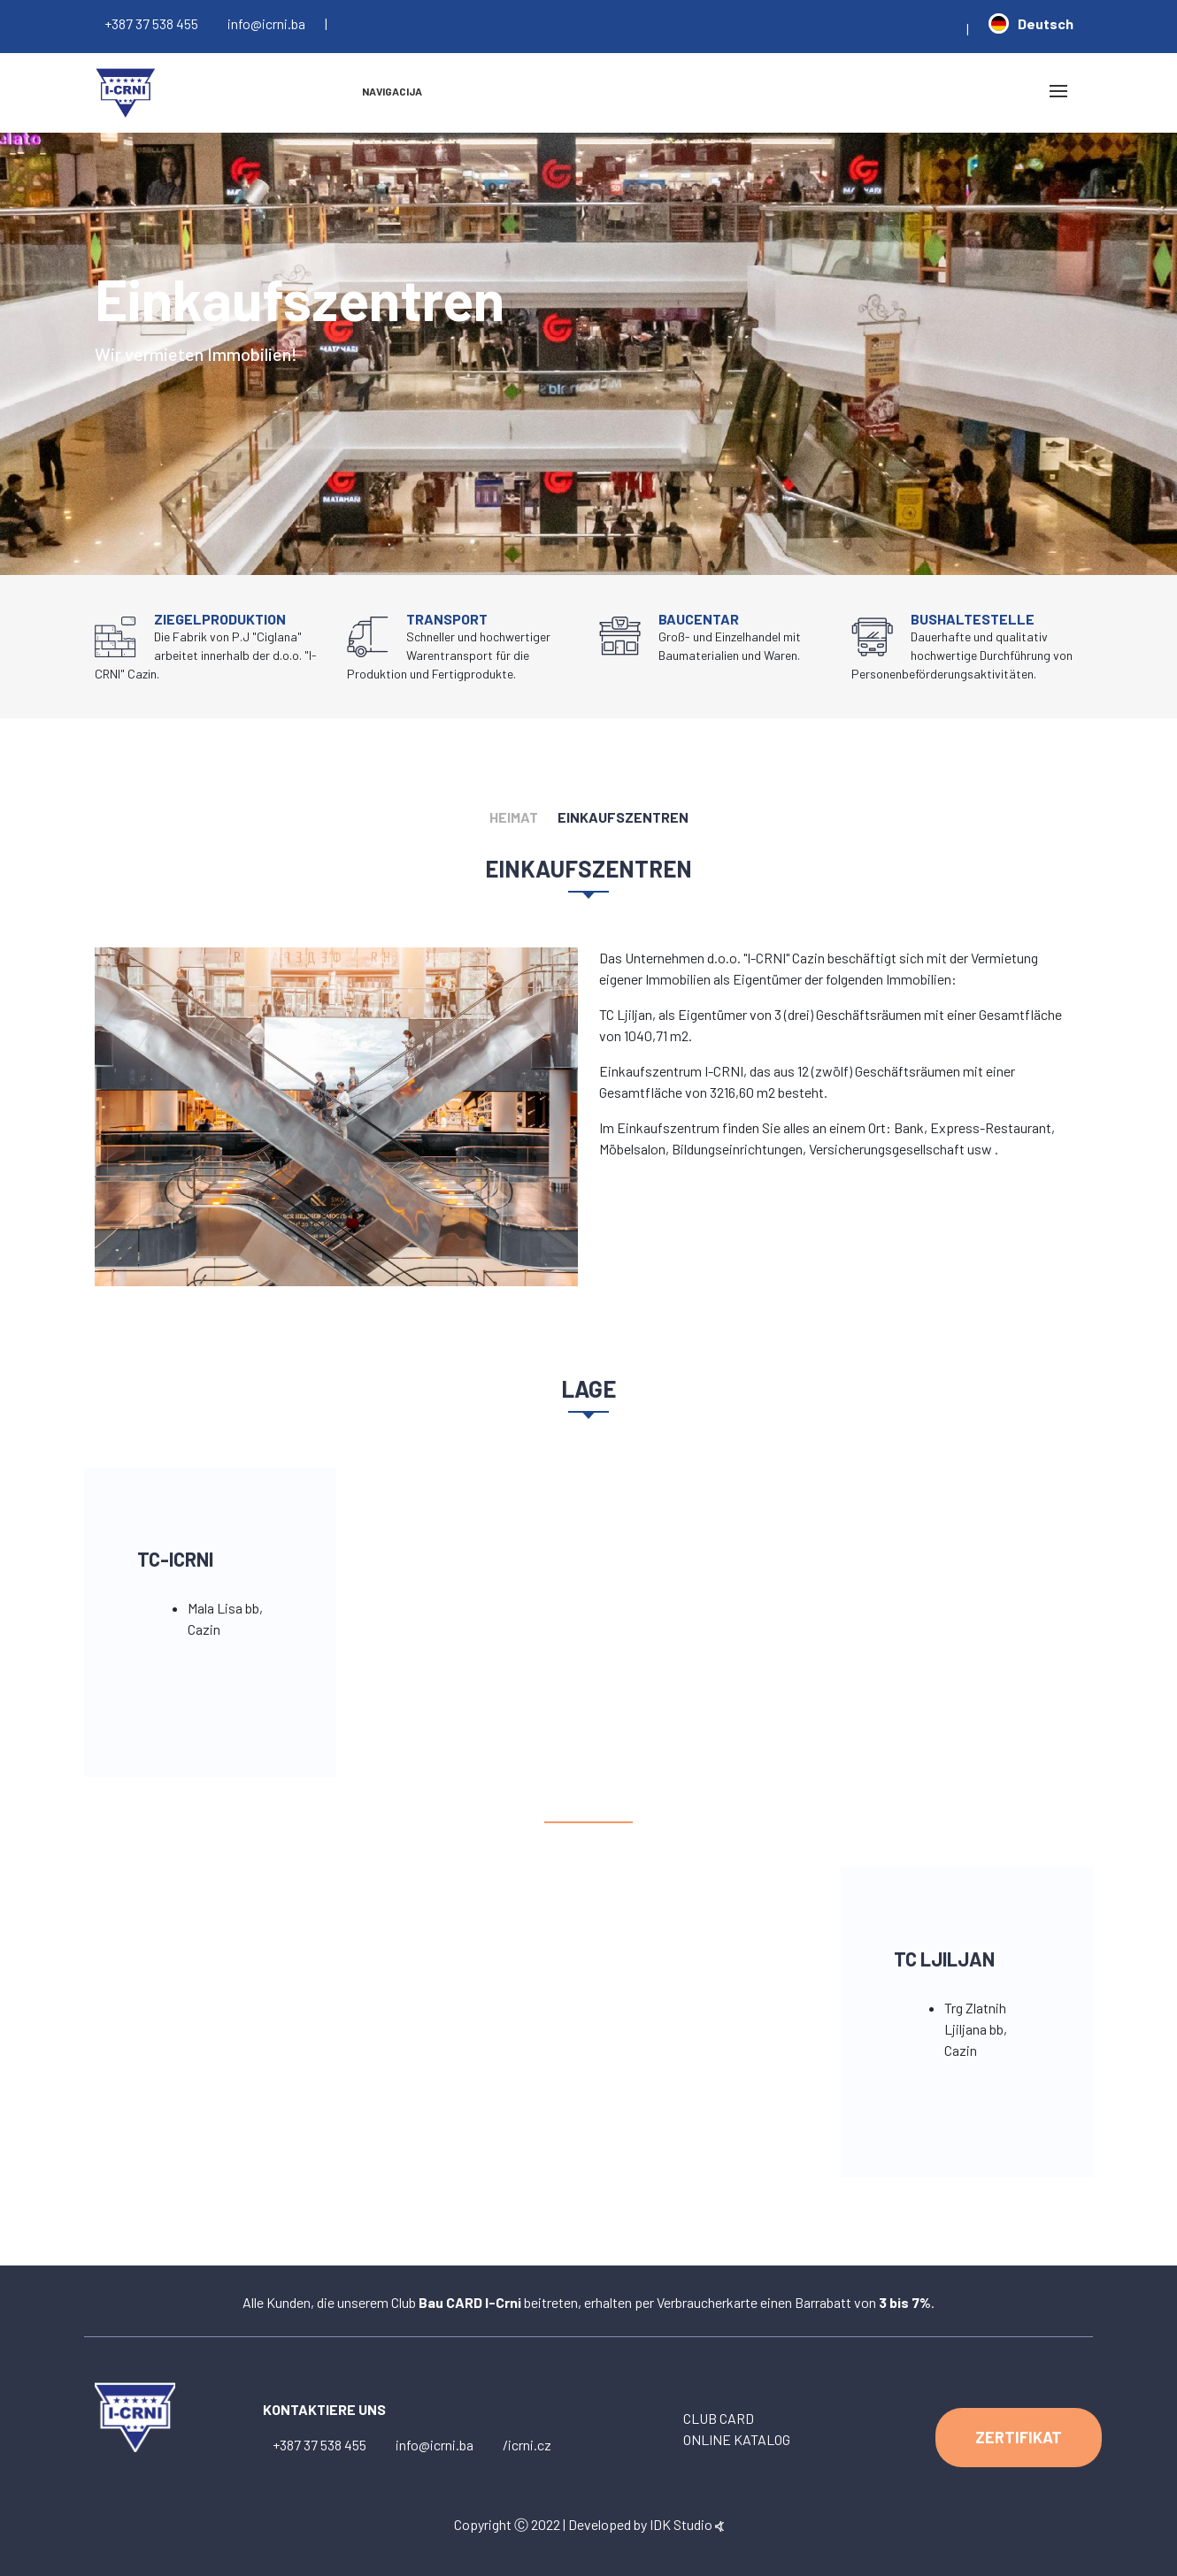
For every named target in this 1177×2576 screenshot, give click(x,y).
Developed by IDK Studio (646, 2524)
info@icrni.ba (266, 23)
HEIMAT (513, 817)
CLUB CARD (718, 2418)
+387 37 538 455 (151, 23)
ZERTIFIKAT (1018, 2437)
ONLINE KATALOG (736, 2439)
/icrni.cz (527, 2444)
